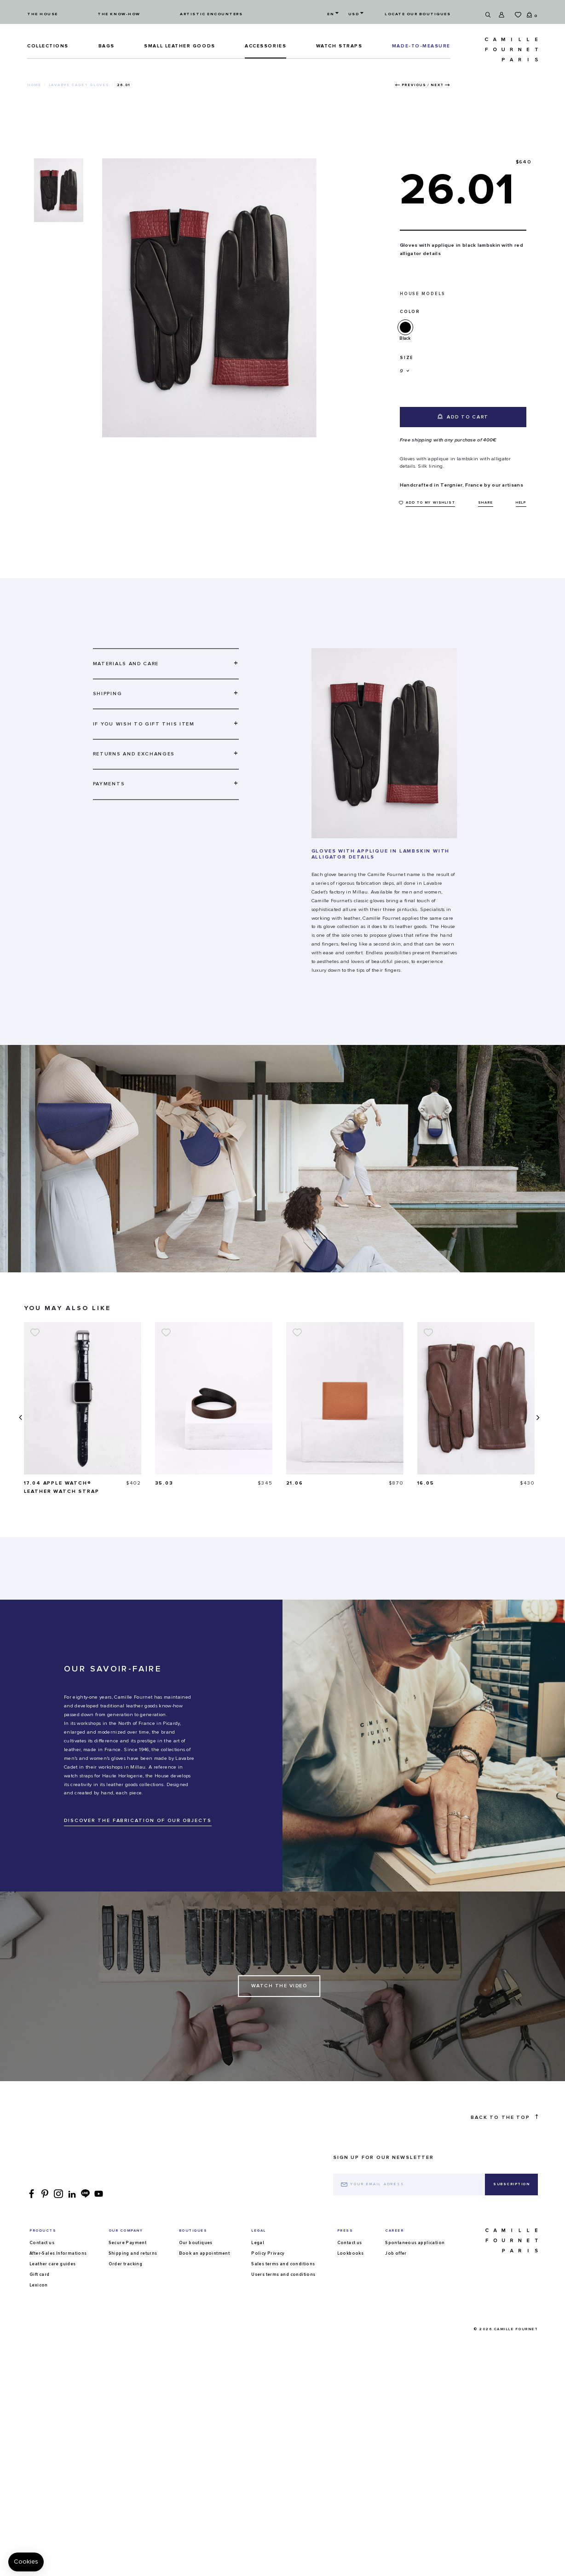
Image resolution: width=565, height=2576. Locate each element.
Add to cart (463, 416)
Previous (414, 85)
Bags (106, 46)
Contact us (41, 2243)
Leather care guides (52, 2264)
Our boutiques (196, 2243)
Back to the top (504, 2117)
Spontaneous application (414, 2243)
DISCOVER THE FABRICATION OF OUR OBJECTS (138, 1820)
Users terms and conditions (283, 2275)
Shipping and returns (133, 2253)
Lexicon (38, 2285)
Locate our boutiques (417, 14)
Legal (257, 2243)
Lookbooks (350, 2253)
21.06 (294, 1482)
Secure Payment (128, 2243)
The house (42, 14)
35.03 (164, 1482)
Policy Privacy (268, 2253)
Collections (48, 46)
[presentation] (19, 1417)
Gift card (39, 2275)
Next (437, 85)
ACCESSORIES (265, 46)
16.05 (425, 1482)
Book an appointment (204, 2253)
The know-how (119, 14)
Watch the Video (279, 1985)
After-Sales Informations (58, 2253)
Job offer (396, 2253)
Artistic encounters (211, 14)
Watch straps (339, 46)
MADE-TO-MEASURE (421, 46)
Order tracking (126, 2264)
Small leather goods (179, 46)
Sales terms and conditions (283, 2264)
